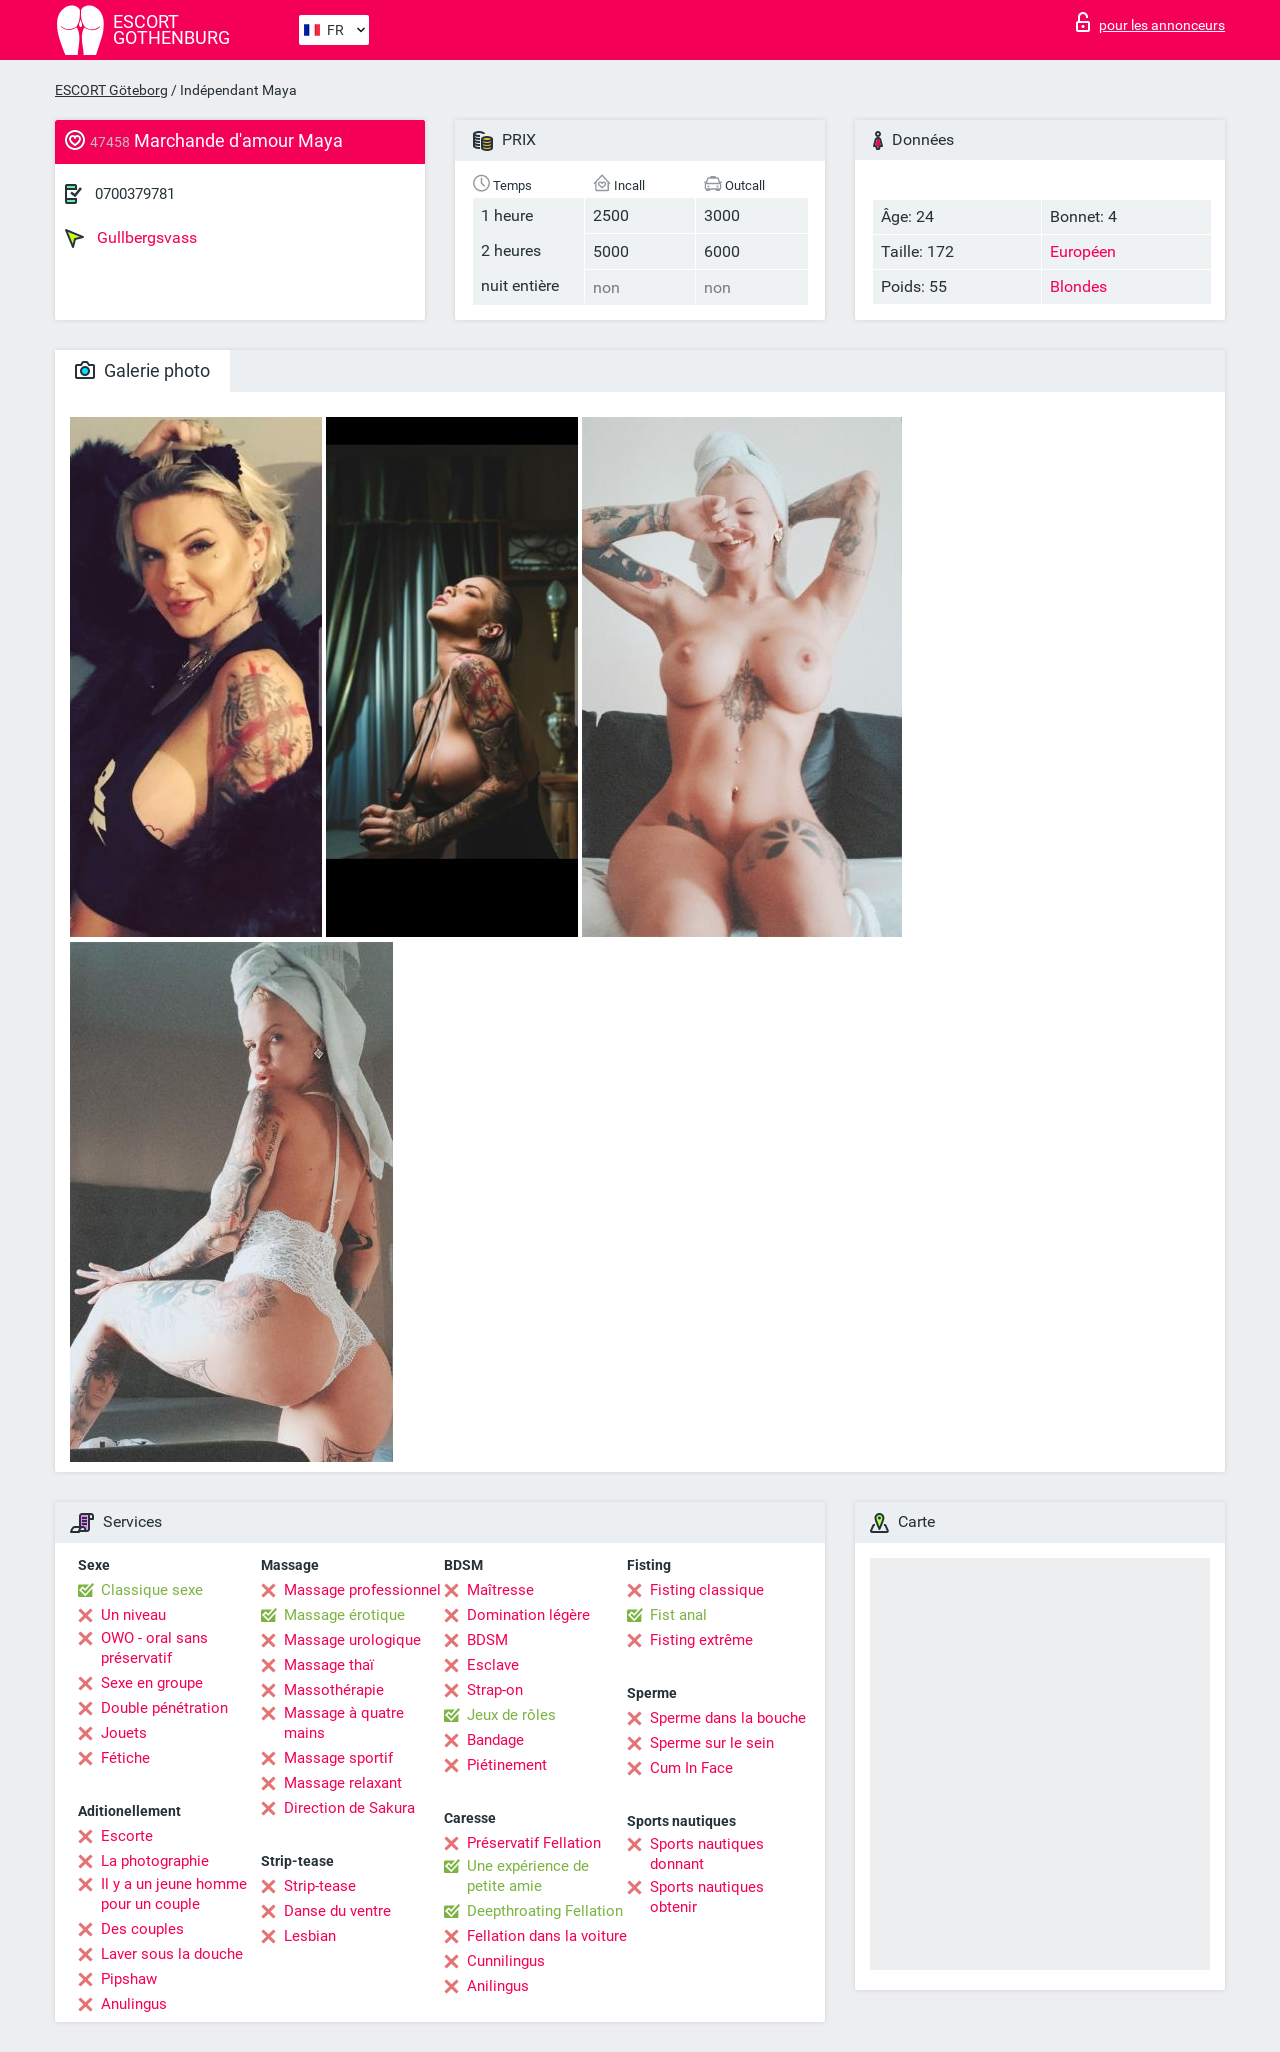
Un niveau (133, 1615)
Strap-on (495, 1690)
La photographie (155, 1861)
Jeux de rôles (511, 1715)
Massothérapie (334, 1690)
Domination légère (528, 1615)
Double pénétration (164, 1708)
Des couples (142, 1929)
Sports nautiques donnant (707, 1854)
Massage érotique (344, 1615)
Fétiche (125, 1758)
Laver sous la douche (172, 1954)
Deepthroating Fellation (545, 1911)
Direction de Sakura (349, 1808)
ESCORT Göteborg (111, 90)
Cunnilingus (506, 1961)
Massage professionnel (362, 1590)
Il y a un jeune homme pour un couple (174, 1894)
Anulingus (134, 2004)
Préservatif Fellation (534, 1843)
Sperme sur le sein (712, 1743)
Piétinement (507, 1765)
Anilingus (498, 1986)
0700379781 (135, 194)
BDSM (487, 1640)
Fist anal (678, 1615)
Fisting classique (707, 1590)
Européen (1083, 251)
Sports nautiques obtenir (707, 1897)
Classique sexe (152, 1590)
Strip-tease (320, 1886)
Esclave (493, 1665)
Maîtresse (500, 1590)
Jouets (124, 1733)
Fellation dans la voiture (547, 1936)
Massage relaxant (343, 1783)
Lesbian (310, 1936)
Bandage (495, 1740)
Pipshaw (129, 1979)
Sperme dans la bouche (728, 1718)
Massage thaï (329, 1665)
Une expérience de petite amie (528, 1876)
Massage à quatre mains (344, 1723)
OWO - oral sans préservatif (154, 1648)
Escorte (127, 1836)
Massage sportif (338, 1758)
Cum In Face (691, 1768)
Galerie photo (142, 370)
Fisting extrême (701, 1640)
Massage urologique (352, 1640)
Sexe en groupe (152, 1683)
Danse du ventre (337, 1911)
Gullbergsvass (131, 238)
